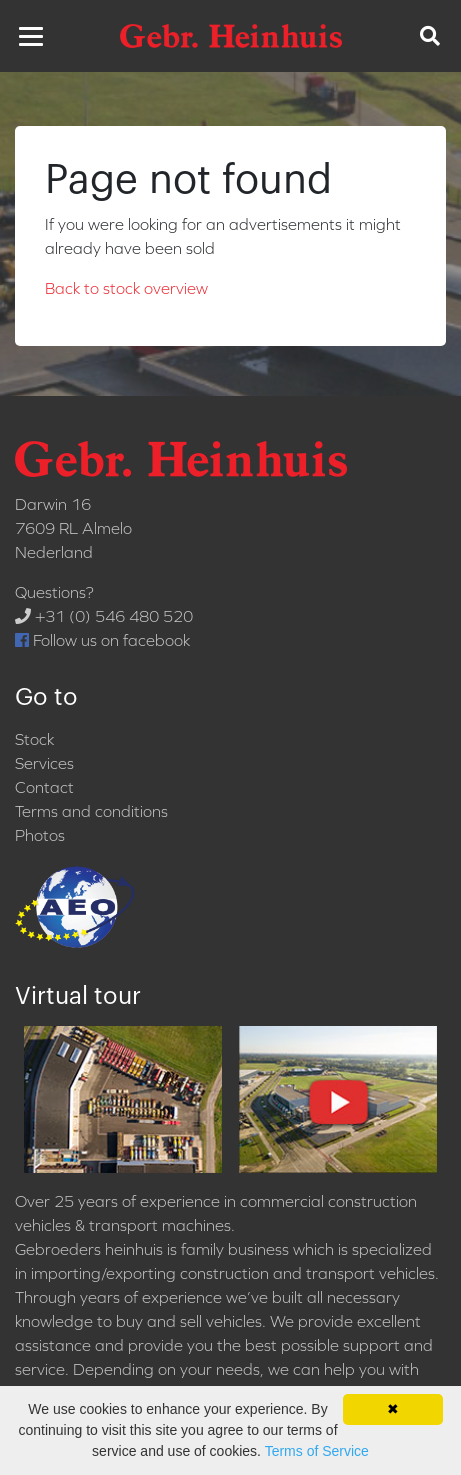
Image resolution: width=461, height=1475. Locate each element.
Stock (34, 739)
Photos (40, 835)
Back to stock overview (126, 288)
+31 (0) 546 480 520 (104, 616)
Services (44, 763)
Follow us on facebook (102, 640)
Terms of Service (317, 1451)
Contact (44, 787)
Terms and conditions (91, 811)
